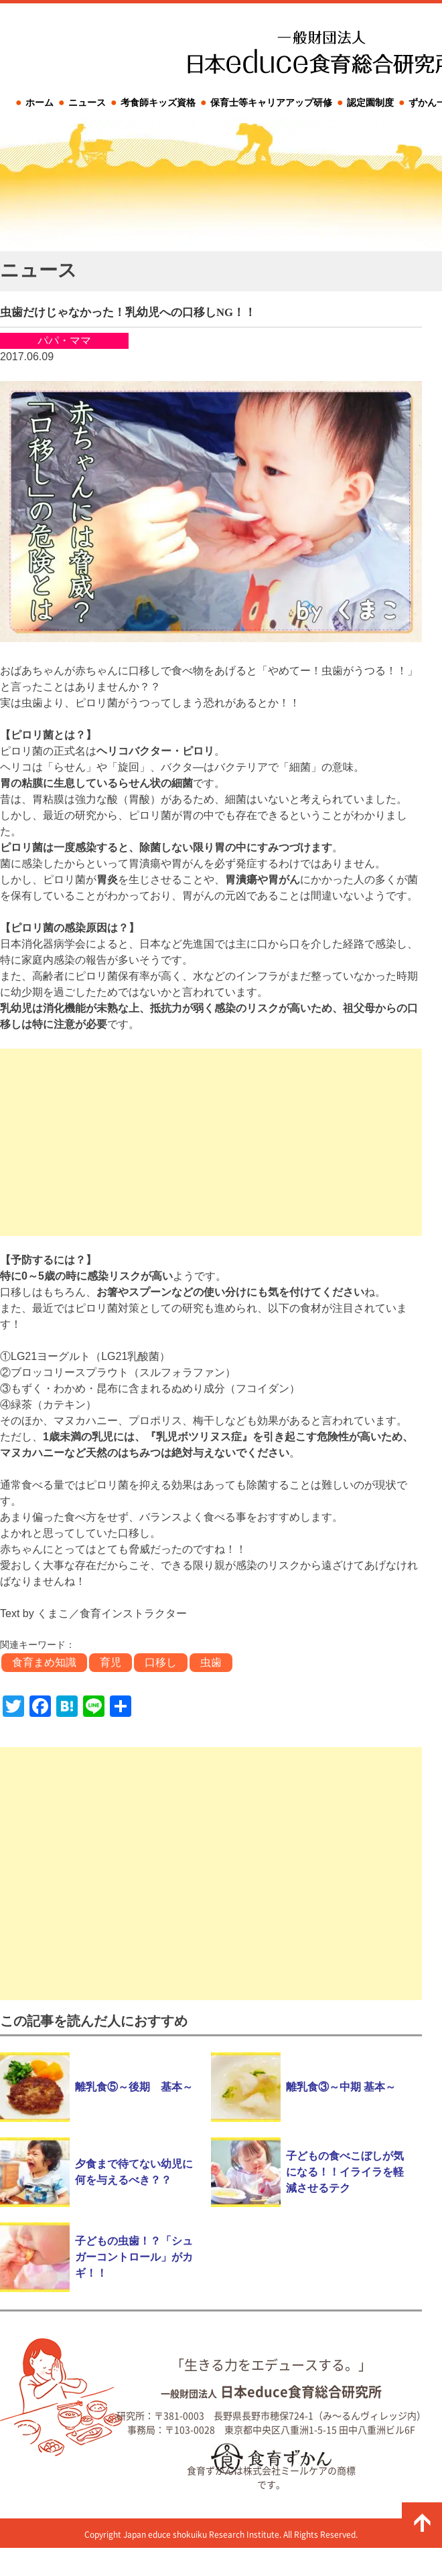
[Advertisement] (211, 1142)
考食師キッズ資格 (158, 102)
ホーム (39, 102)
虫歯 (211, 1662)
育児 (110, 1662)
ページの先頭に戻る (422, 2522)
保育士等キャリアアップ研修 (271, 102)
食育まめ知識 (44, 1662)
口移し (161, 1662)
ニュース (87, 102)
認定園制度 (370, 102)
